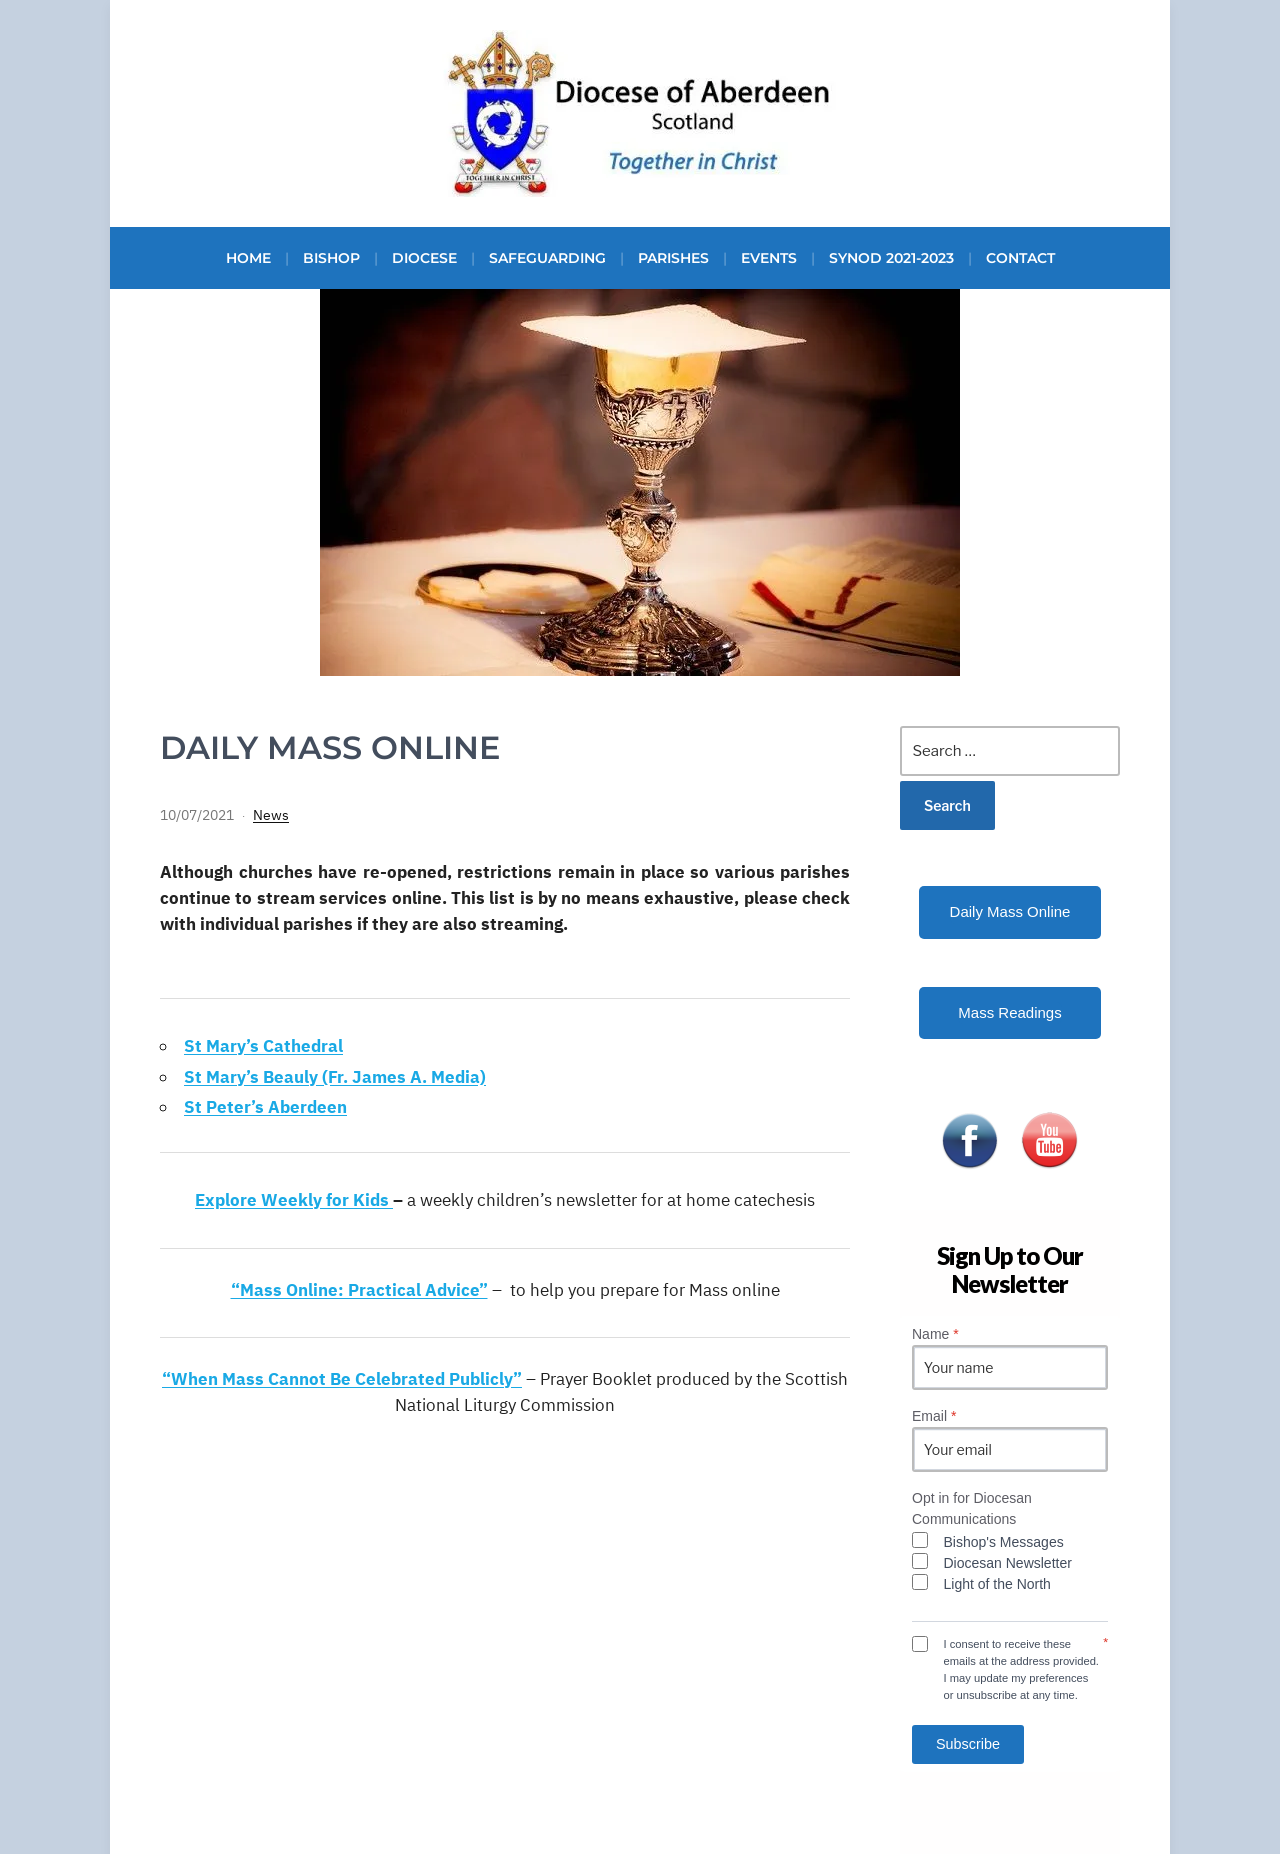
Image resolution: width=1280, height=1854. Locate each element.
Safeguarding (547, 258)
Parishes (673, 258)
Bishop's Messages (1004, 1542)
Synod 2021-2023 (891, 258)
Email (934, 1416)
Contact (1020, 258)
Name (935, 1334)
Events (769, 258)
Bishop (331, 258)
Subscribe (968, 1744)
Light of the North (997, 1584)
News (271, 815)
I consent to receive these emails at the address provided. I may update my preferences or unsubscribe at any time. (1021, 1669)
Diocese (424, 258)
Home (248, 258)
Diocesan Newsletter (1008, 1563)
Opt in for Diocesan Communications (972, 1508)
